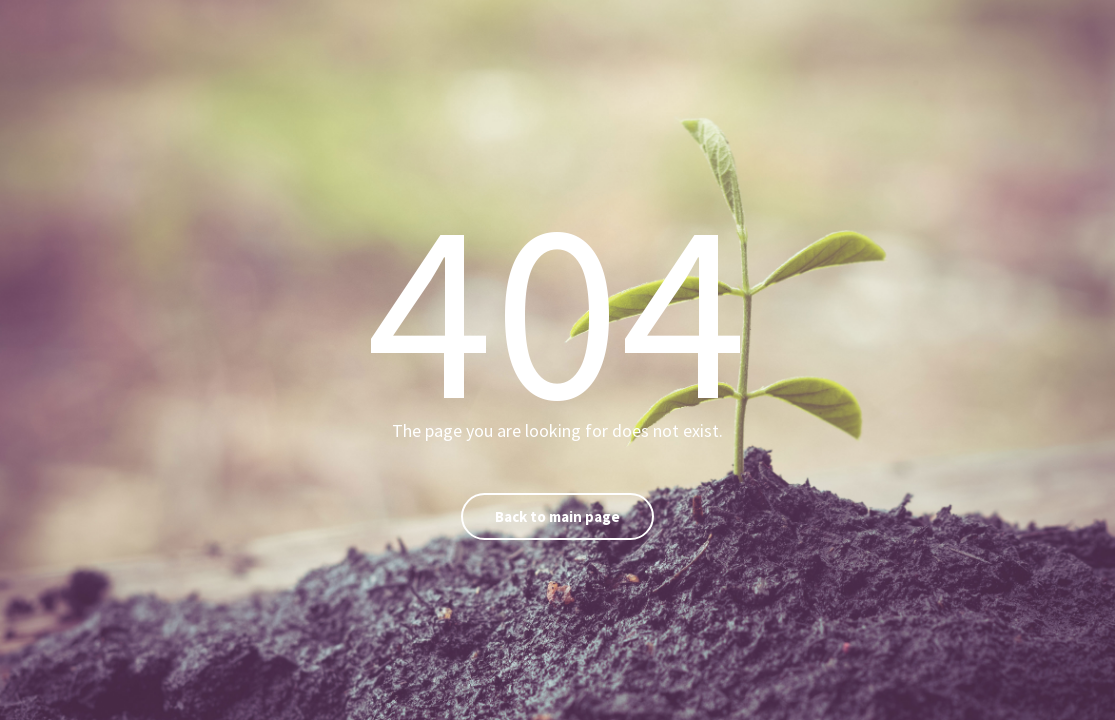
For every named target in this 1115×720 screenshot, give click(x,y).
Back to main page (557, 516)
